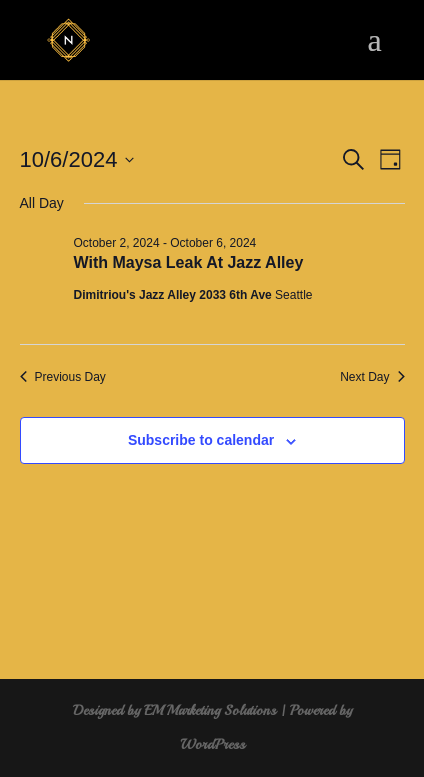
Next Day (372, 377)
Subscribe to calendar (201, 440)
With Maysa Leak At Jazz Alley (189, 262)
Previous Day (63, 377)
